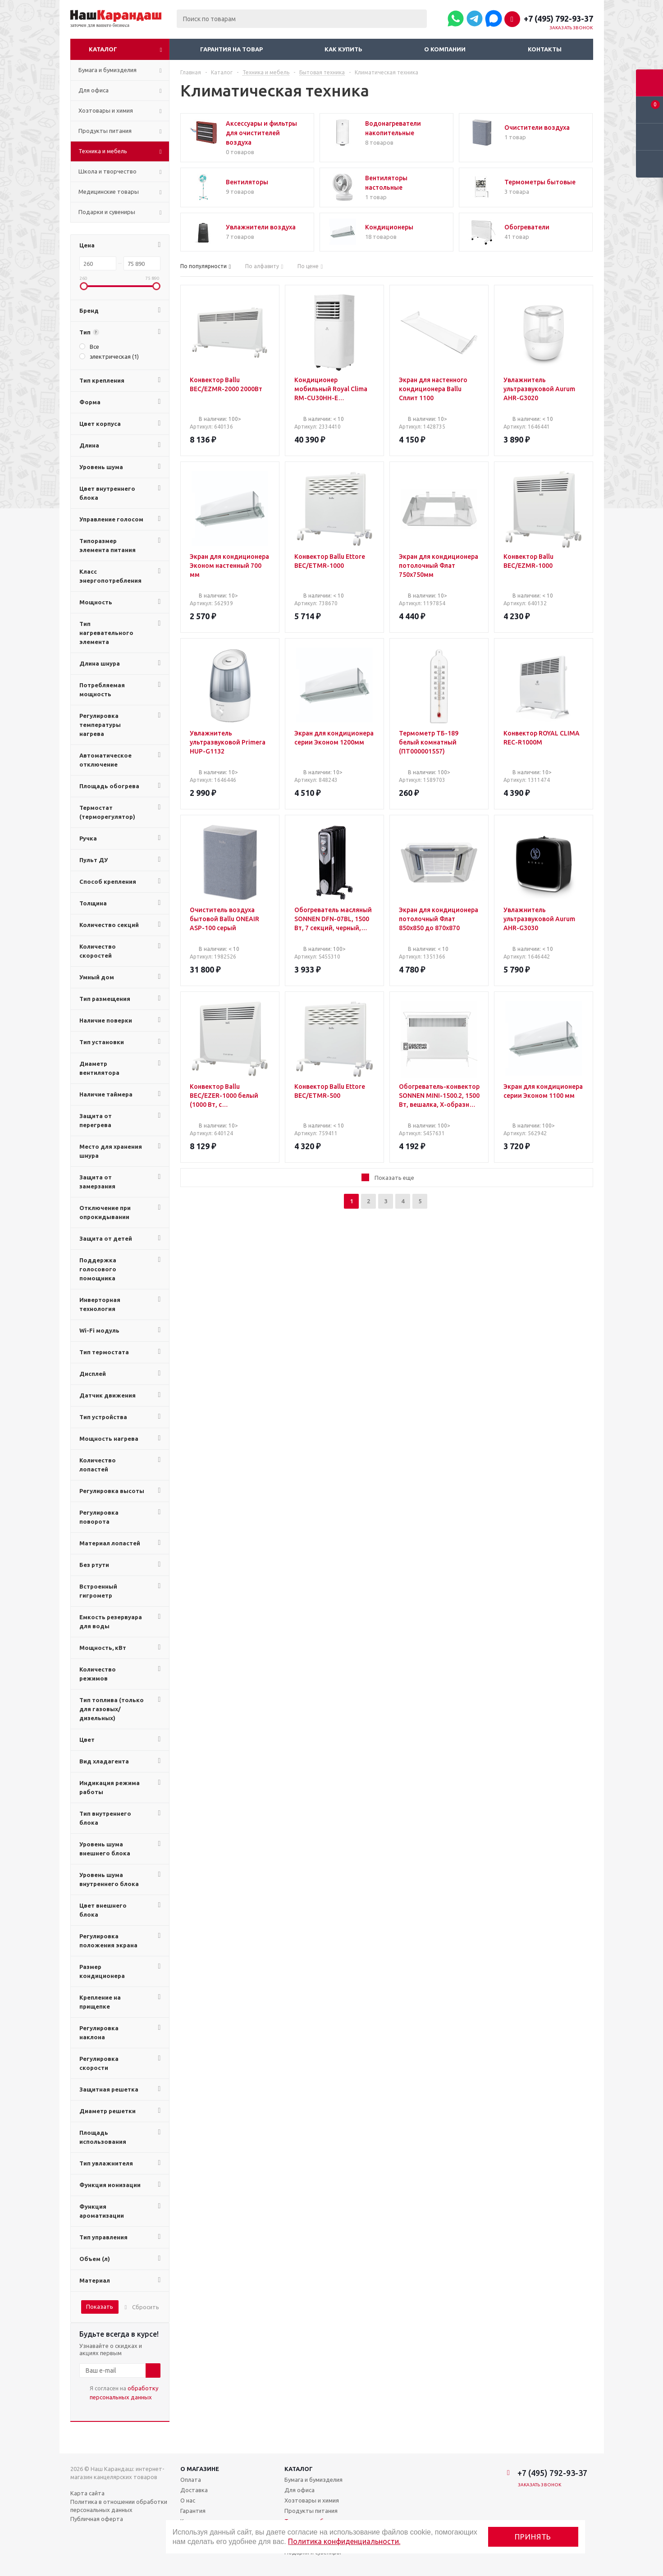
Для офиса (299, 2490)
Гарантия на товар (231, 49)
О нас (187, 2500)
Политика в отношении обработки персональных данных (118, 2505)
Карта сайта (87, 2493)
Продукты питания (311, 2510)
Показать (99, 2306)
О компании (445, 49)
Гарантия (193, 2510)
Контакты (545, 49)
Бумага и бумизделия (313, 2479)
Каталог (103, 49)
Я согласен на (124, 2392)
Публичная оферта (96, 2519)
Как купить (343, 49)
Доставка (194, 2490)
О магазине (199, 2469)
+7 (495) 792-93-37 (558, 18)
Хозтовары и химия (311, 2500)
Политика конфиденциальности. (344, 2541)
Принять (533, 2536)
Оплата (190, 2479)
